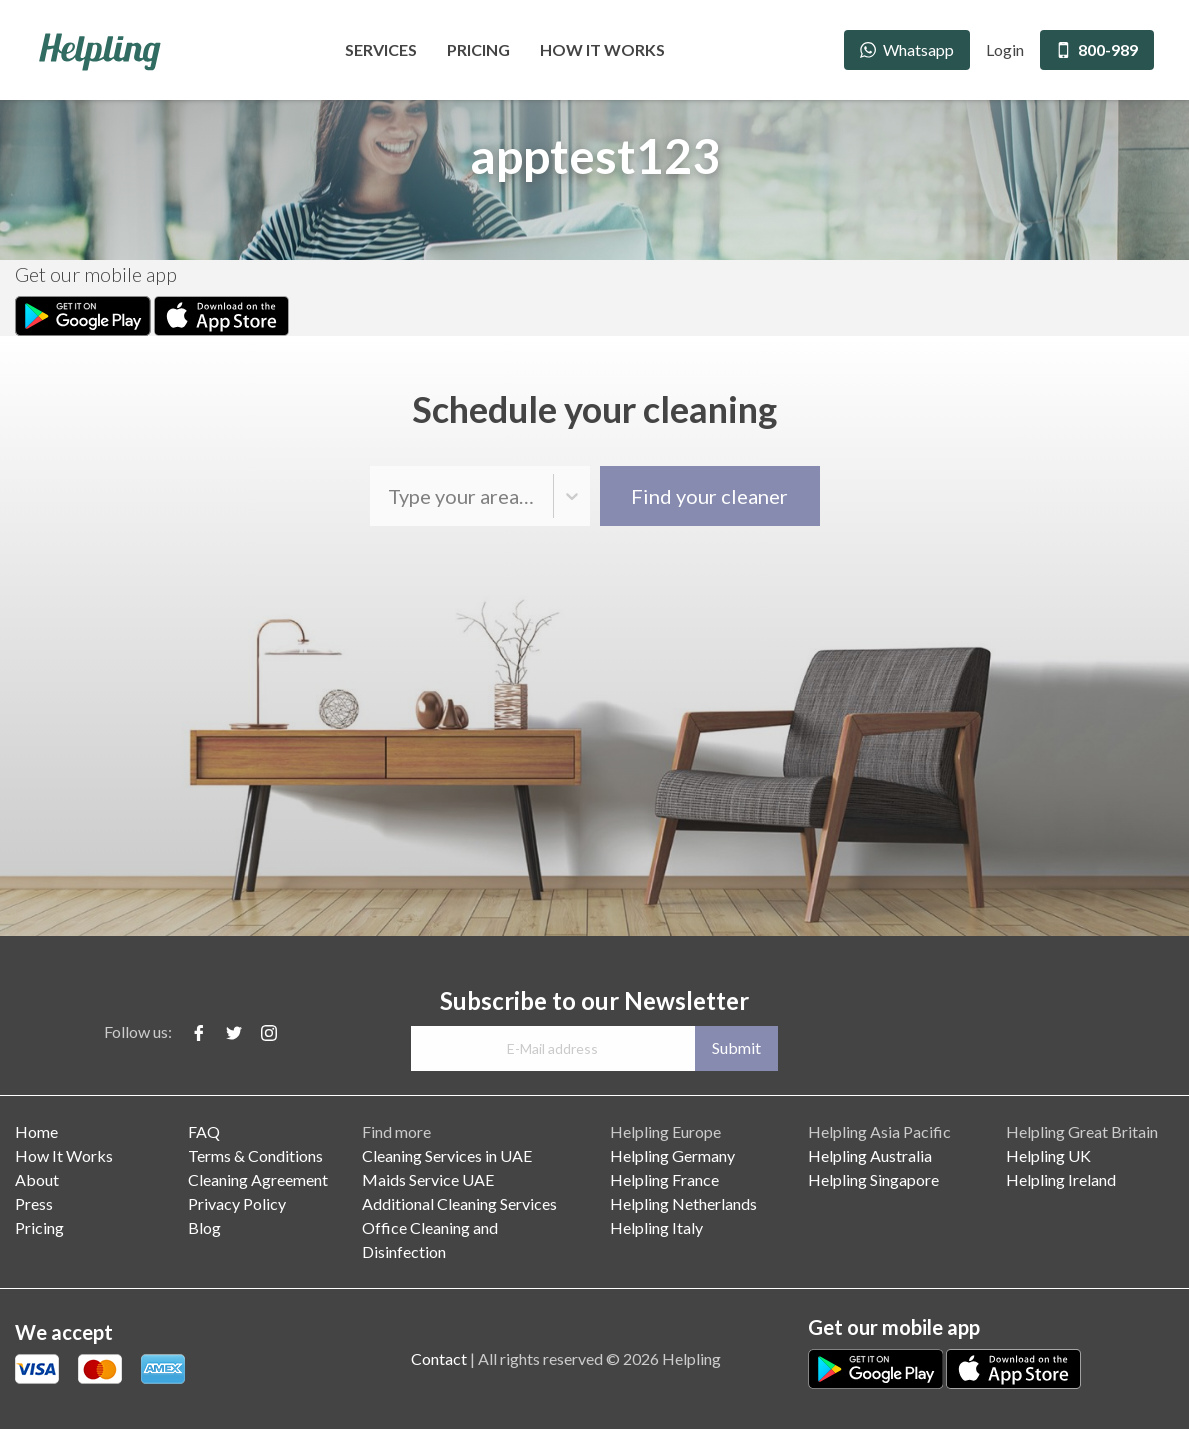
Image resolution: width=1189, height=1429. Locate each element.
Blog (204, 1227)
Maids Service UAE (428, 1179)
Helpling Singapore (873, 1179)
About (37, 1179)
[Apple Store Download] (221, 313)
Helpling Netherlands (683, 1203)
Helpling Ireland (1061, 1179)
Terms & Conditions (255, 1155)
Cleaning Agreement (258, 1179)
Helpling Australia (870, 1155)
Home (36, 1131)
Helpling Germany (672, 1155)
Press (34, 1203)
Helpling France (664, 1179)
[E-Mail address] (552, 1048)
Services (381, 49)
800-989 (1097, 49)
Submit (736, 1047)
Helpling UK (1048, 1155)
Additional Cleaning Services (459, 1203)
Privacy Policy (237, 1203)
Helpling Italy (656, 1227)
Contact (439, 1358)
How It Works (602, 49)
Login (1005, 49)
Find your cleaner (709, 496)
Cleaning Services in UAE (447, 1155)
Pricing (478, 49)
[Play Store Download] (84, 313)
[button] (572, 496)
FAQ (204, 1131)
